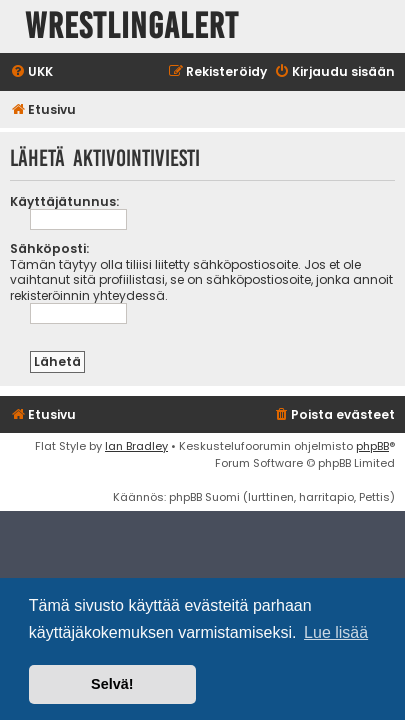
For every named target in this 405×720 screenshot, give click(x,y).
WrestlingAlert (132, 26)
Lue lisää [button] (336, 632)
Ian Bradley (136, 446)
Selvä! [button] (112, 684)
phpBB (372, 446)
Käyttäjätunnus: (64, 201)
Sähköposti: (49, 248)
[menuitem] (31, 72)
